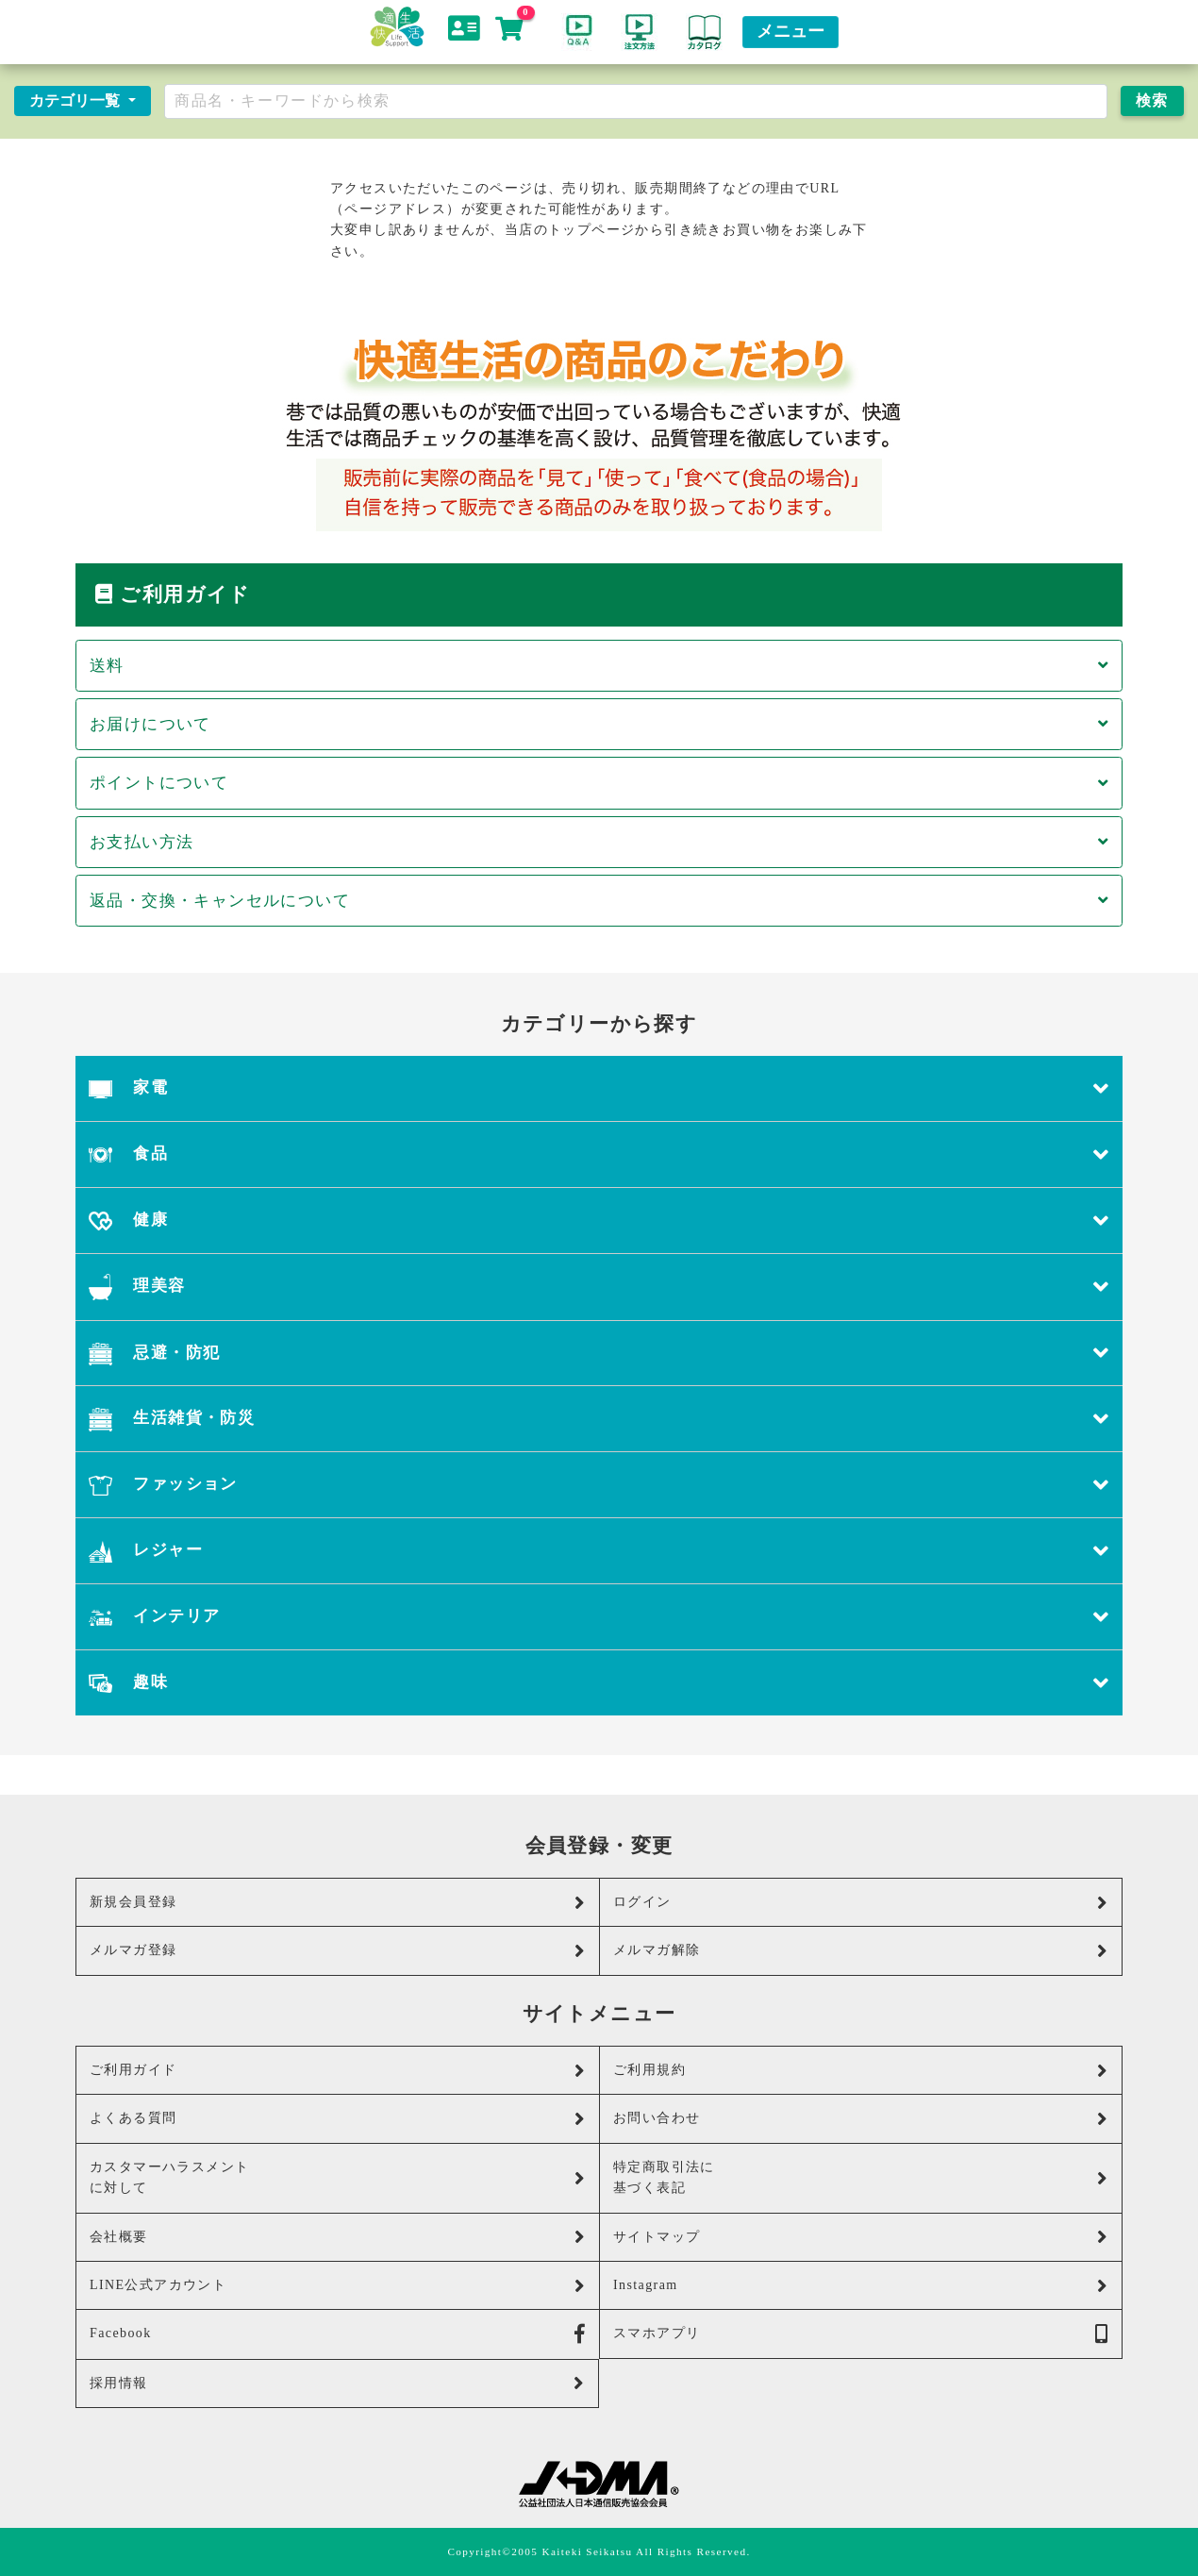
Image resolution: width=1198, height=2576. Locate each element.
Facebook (338, 2334)
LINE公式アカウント (338, 2286)
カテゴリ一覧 (76, 100)
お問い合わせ (860, 2119)
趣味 (599, 1683)
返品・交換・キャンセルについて (599, 901)
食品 (599, 1154)
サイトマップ (860, 2237)
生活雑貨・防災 (599, 1418)
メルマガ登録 (338, 1951)
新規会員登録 (338, 1903)
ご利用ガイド (338, 2071)
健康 (599, 1220)
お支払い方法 (599, 842)
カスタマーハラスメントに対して (338, 2177)
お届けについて (599, 724)
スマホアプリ (860, 2334)
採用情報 (337, 2383)
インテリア (599, 1617)
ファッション (599, 1484)
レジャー (599, 1551)
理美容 (599, 1287)
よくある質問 (338, 2119)
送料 (599, 666)
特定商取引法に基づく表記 (860, 2177)
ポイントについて (599, 783)
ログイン (860, 1903)
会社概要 (338, 2237)
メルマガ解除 (860, 1951)
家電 (599, 1088)
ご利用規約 (860, 2071)
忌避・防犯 (599, 1353)
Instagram (860, 2286)
